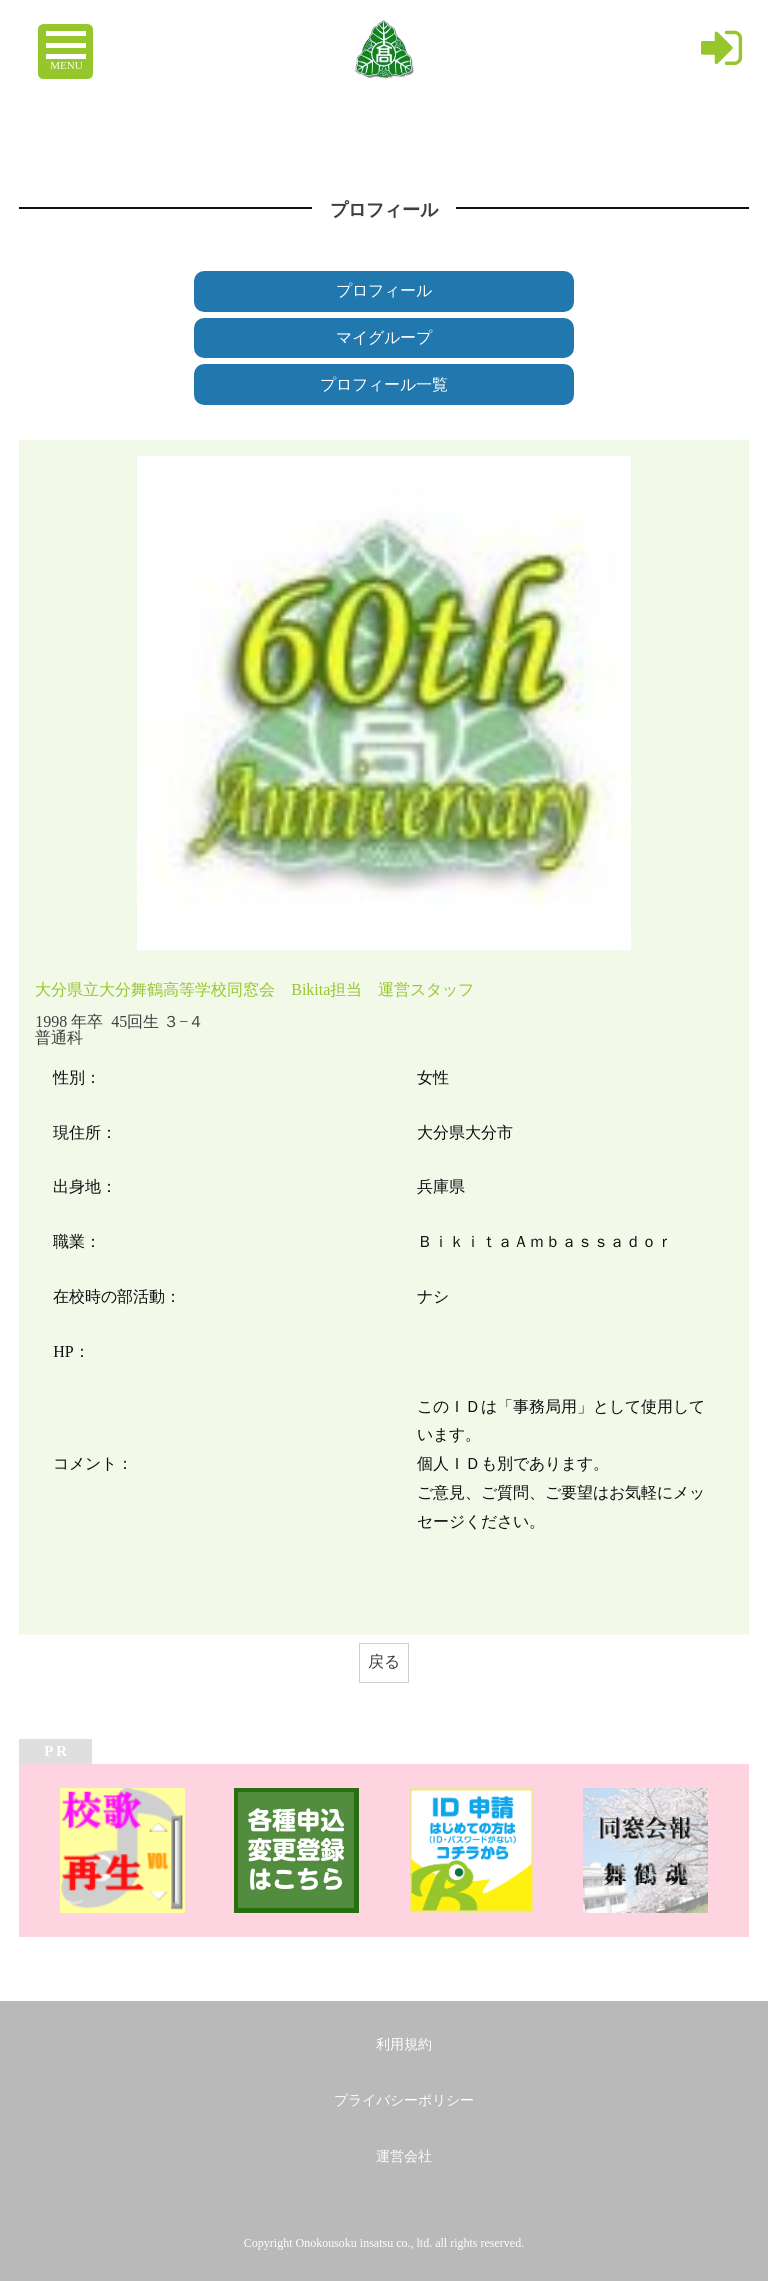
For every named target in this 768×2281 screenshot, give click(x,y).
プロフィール (384, 290)
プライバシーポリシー (404, 2100)
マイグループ (384, 337)
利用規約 (404, 2044)
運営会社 (404, 2156)
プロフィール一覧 (384, 384)
